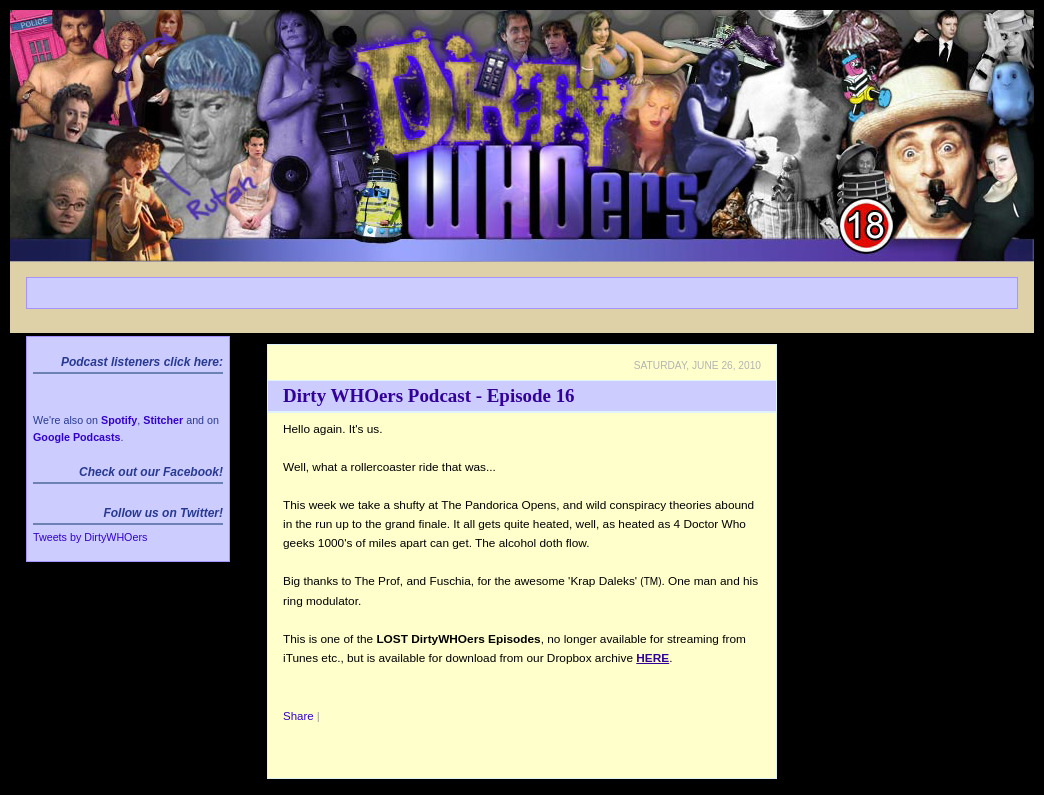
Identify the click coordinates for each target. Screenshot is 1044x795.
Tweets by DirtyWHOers (90, 537)
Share (298, 716)
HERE (652, 658)
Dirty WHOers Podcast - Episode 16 (429, 395)
